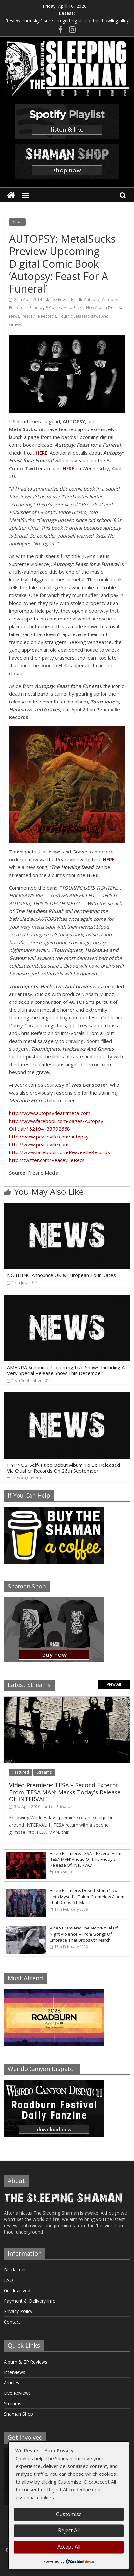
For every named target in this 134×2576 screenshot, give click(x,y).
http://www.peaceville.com (38, 1144)
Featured (20, 1772)
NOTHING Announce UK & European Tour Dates (61, 1275)
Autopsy (91, 299)
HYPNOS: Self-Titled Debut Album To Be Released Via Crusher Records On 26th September (63, 1468)
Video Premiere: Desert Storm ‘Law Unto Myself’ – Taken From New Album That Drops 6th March (87, 1896)
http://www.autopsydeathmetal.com (49, 1113)
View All (114, 1684)
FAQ (8, 2280)
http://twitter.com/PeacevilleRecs (47, 1160)
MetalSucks (73, 307)
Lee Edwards (62, 299)
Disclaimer (15, 2270)
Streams (44, 1772)
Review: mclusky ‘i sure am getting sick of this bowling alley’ (67, 21)
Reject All (69, 2530)
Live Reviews (17, 2393)
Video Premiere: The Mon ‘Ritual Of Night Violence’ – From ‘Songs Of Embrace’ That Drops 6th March (84, 1933)
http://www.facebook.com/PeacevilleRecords (59, 1152)
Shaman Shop (18, 2414)
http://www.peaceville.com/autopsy (49, 1136)
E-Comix (53, 307)
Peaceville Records (39, 316)
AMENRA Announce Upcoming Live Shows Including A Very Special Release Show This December (66, 1370)
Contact (12, 2322)
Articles (11, 2382)
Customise (69, 2514)
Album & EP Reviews (25, 2362)
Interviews (14, 2372)
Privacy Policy (18, 2311)
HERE (92, 875)
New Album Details (103, 307)
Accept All (68, 2546)
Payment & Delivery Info (29, 2301)
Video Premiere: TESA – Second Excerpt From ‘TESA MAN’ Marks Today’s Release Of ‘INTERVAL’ (65, 1792)
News (17, 222)
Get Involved (17, 2290)
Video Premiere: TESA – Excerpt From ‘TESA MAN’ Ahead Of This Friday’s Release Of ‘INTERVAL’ (85, 1859)
